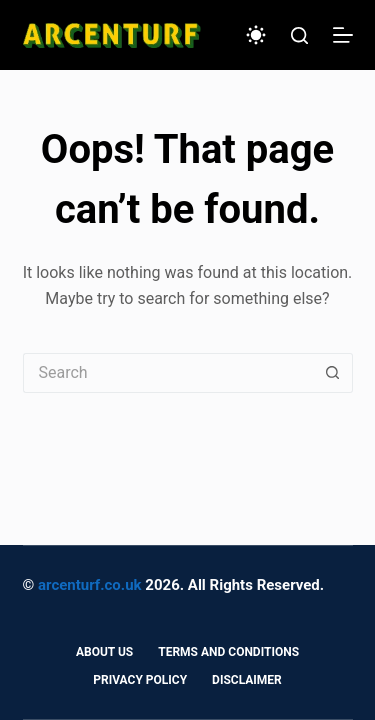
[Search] (299, 35)
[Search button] (333, 373)
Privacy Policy (140, 680)
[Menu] (343, 35)
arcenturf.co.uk (90, 585)
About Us (104, 652)
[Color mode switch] (256, 35)
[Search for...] (168, 373)
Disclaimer (247, 680)
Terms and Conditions (228, 652)
